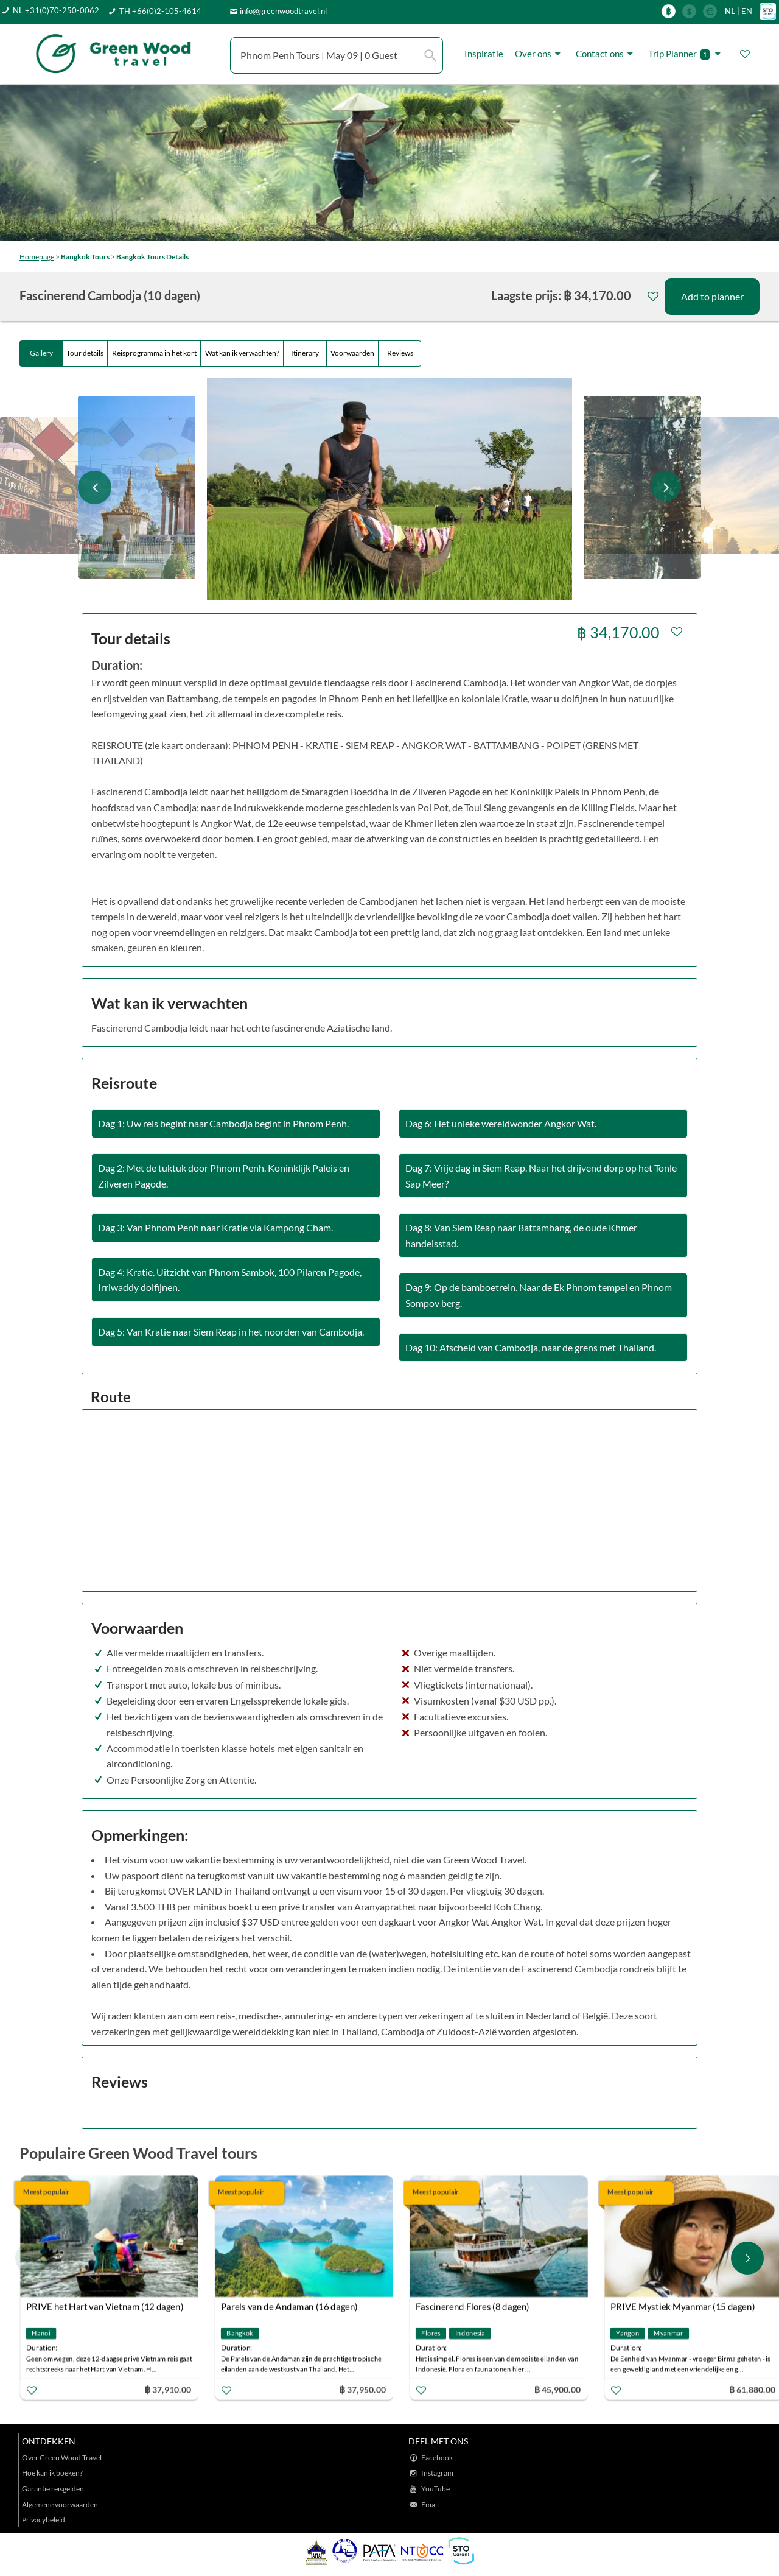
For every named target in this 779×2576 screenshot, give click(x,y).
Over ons (539, 54)
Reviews (400, 352)
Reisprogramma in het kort (154, 352)
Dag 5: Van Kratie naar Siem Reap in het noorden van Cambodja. (231, 1331)
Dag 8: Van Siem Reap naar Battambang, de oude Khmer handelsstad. (521, 1235)
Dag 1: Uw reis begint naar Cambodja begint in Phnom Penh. (223, 1123)
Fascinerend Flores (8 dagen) (472, 2306)
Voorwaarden (352, 352)
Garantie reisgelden (53, 2488)
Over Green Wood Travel (62, 2457)
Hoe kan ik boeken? (52, 2472)
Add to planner (712, 296)
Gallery (41, 352)
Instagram (437, 2472)
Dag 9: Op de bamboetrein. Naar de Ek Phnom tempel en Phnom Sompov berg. (538, 1295)
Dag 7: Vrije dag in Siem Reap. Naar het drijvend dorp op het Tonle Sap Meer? (541, 1175)
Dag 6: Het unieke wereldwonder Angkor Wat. (500, 1123)
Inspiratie (483, 53)
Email (430, 2504)
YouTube (435, 2488)
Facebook (437, 2457)
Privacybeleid (43, 2519)
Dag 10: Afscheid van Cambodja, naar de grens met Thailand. (530, 1347)
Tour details (85, 352)
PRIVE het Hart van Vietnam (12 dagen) (104, 2306)
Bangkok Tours (85, 256)
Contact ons (606, 54)
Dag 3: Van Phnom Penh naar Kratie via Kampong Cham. (215, 1227)
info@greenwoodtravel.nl (283, 11)
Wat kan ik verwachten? (242, 352)
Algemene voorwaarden (60, 2504)
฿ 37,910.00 (168, 2389)
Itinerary (305, 352)
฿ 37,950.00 (363, 2389)
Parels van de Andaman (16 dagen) (289, 2306)
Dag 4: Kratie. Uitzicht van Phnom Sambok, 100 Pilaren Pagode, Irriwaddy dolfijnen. (230, 1279)
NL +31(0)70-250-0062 (56, 10)
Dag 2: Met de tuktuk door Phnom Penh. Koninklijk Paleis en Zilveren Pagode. (223, 1175)
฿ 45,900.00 (557, 2389)
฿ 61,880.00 (752, 2389)
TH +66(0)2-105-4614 (160, 11)
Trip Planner (686, 54)
